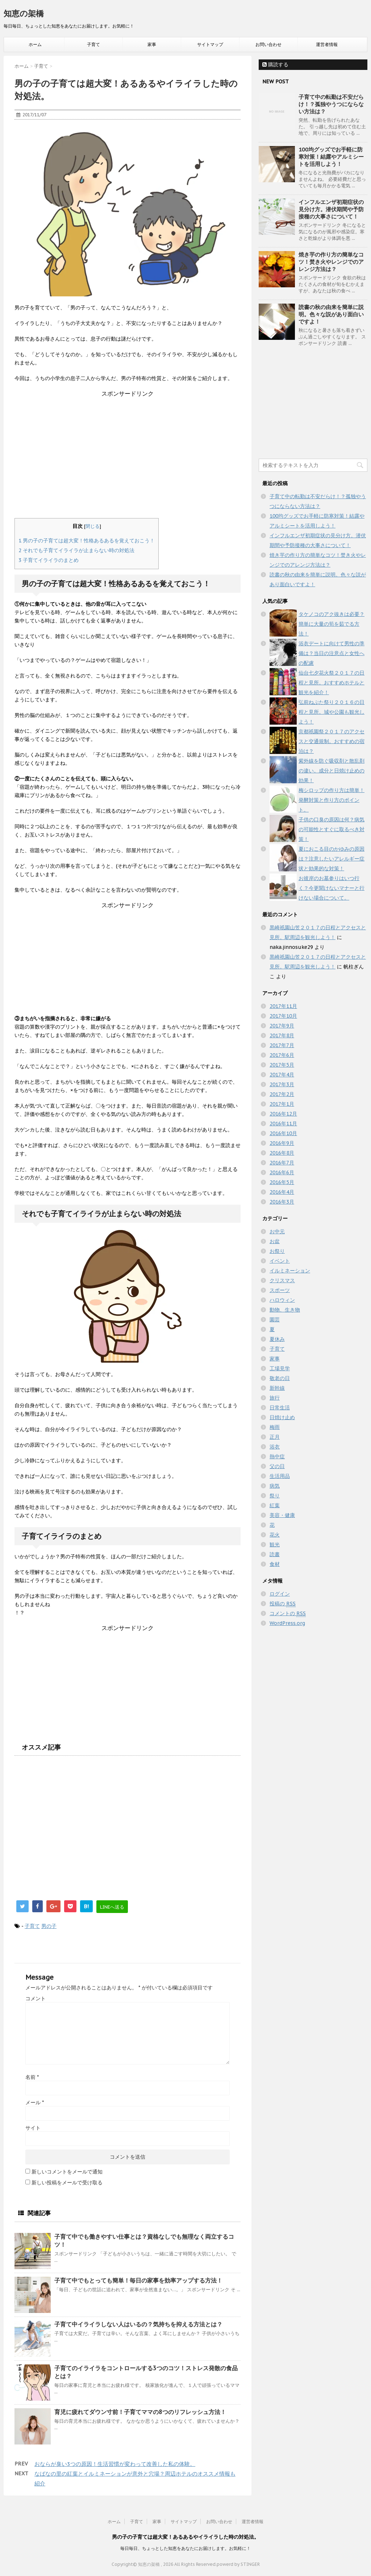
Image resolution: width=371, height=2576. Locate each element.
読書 (275, 1554)
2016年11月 (283, 1123)
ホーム (35, 44)
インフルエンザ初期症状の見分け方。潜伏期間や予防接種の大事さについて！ (331, 209)
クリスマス (282, 1280)
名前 (32, 2077)
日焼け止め (282, 1417)
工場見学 (280, 1368)
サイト (33, 2128)
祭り (275, 1495)
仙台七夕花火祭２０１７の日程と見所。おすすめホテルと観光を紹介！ (331, 683)
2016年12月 (283, 1113)
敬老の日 (280, 1378)
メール (34, 2102)
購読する (275, 64)
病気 (275, 1486)
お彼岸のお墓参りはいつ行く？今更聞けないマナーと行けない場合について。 (331, 888)
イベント (280, 1261)
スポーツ (280, 1290)
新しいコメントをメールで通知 (67, 2171)
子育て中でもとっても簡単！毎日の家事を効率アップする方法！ (138, 2280)
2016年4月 (282, 1192)
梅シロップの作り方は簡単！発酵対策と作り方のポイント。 (331, 800)
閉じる (93, 526)
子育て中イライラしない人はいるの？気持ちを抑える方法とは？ (138, 2324)
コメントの (288, 1613)
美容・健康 (282, 1515)
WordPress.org (287, 1623)
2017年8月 (282, 1035)
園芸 (275, 1319)
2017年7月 (282, 1045)
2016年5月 (282, 1182)
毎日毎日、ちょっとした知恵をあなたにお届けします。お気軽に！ (185, 2548)
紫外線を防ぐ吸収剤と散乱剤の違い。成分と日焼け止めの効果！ (331, 771)
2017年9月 (282, 1025)
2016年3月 (282, 1202)
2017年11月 (283, 1006)
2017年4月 (282, 1074)
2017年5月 (282, 1065)
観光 (275, 1544)
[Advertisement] (127, 448)
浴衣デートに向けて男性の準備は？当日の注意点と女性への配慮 (331, 653)
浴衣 (275, 1446)
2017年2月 (282, 1094)
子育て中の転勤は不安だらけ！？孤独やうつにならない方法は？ (331, 104)
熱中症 (277, 1456)
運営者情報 (327, 44)
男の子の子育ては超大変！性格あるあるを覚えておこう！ (86, 540)
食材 (275, 1564)
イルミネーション (290, 1270)
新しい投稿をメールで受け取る (67, 2182)
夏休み (277, 1339)
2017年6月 (282, 1055)
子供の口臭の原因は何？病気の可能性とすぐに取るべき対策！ (331, 829)
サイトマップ (210, 44)
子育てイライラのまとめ (48, 560)
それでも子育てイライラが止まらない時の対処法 (76, 550)
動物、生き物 (285, 1309)
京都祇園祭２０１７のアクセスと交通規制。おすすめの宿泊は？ (331, 741)
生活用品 (280, 1476)
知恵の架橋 (24, 13)
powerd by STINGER (238, 2564)
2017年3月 (282, 1084)
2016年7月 (282, 1162)
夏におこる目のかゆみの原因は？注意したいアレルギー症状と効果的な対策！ (331, 859)
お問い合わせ (268, 44)
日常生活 (280, 1407)
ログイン (280, 1594)
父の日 (277, 1466)
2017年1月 (282, 1104)
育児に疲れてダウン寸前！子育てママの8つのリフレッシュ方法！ (140, 2411)
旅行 (275, 1398)
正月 (275, 1437)
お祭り (277, 1251)
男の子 (49, 1926)
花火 (275, 1534)
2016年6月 (282, 1172)
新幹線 (277, 1388)
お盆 (275, 1241)
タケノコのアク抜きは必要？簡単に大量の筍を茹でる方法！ (331, 624)
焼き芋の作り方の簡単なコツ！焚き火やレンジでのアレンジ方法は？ (331, 261)
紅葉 (275, 1505)
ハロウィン (282, 1300)
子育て (93, 44)
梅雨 (275, 1427)
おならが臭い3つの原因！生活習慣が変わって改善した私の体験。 (114, 2463)
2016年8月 (282, 1153)
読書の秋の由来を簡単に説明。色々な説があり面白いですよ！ (331, 314)
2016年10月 (283, 1133)
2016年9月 (282, 1143)
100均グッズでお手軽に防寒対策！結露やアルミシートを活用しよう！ (331, 156)
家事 (151, 44)
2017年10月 (283, 1016)
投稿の (283, 1603)
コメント (35, 1998)
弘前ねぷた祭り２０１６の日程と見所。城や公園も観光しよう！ (331, 712)
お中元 (277, 1231)
